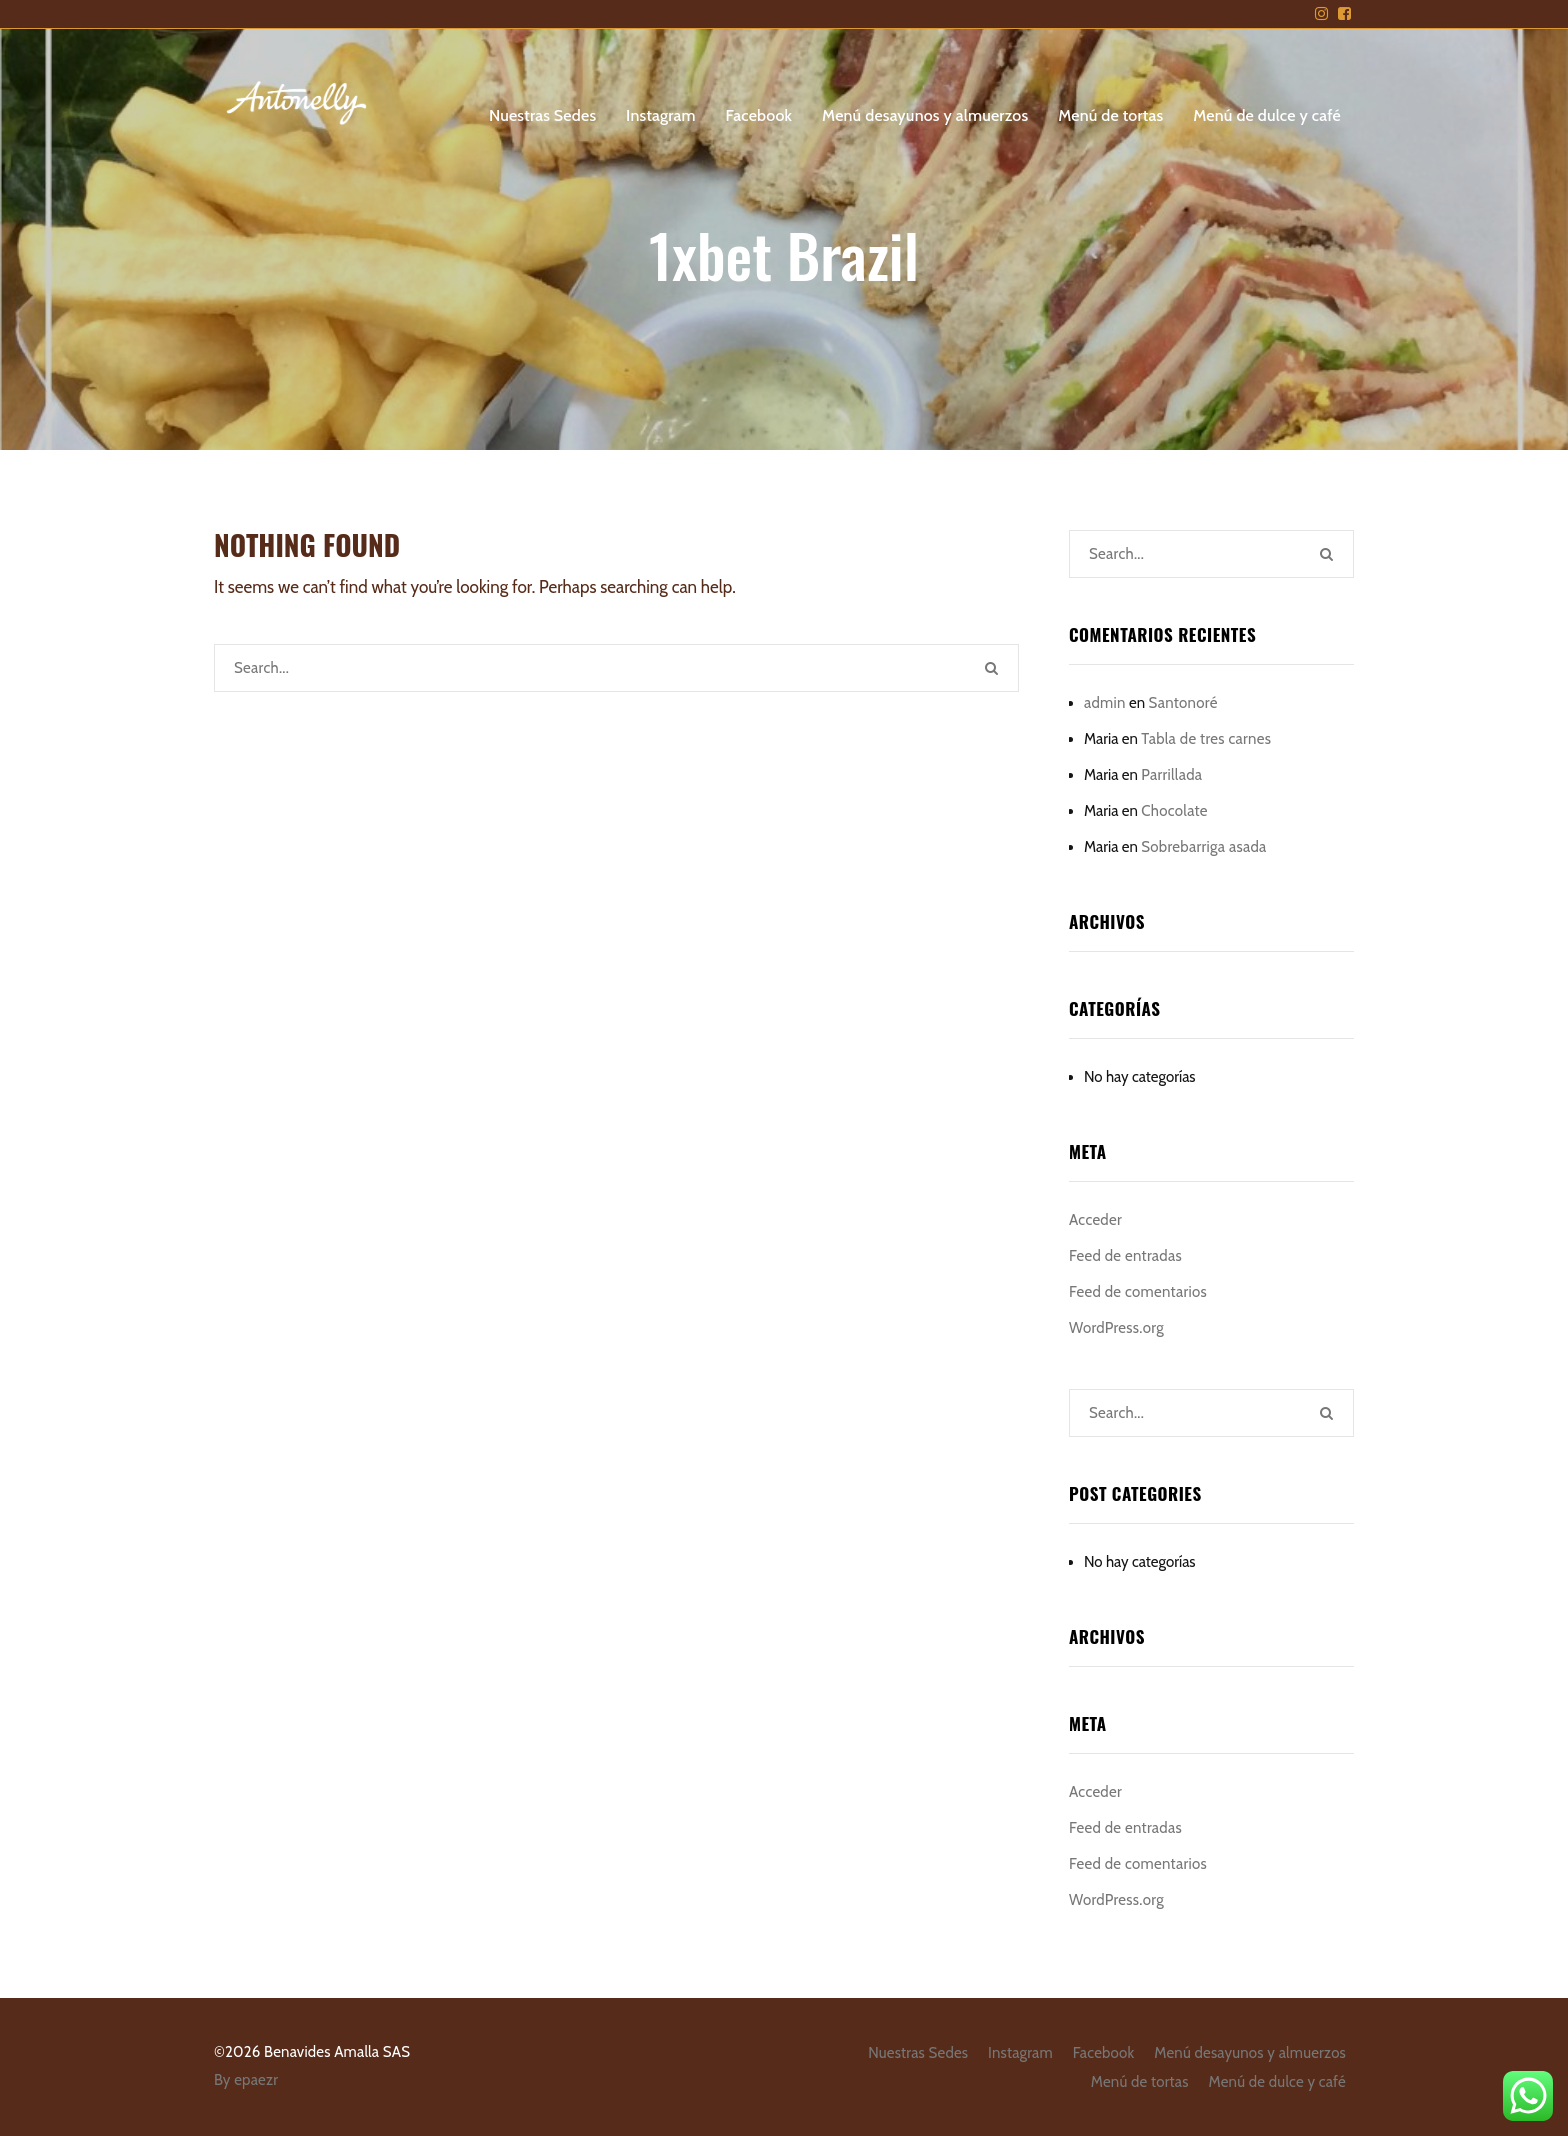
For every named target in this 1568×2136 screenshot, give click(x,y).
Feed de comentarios (1138, 1292)
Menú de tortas (1110, 115)
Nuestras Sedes (542, 115)
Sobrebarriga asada (1203, 847)
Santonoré (1183, 703)
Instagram (661, 115)
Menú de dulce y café (1267, 115)
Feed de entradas (1125, 1256)
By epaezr (246, 2080)
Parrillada (1171, 775)
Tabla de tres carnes (1206, 739)
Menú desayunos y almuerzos (925, 115)
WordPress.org (1116, 1328)
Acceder (1095, 1220)
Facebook (759, 115)
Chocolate (1174, 811)
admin (1105, 703)
